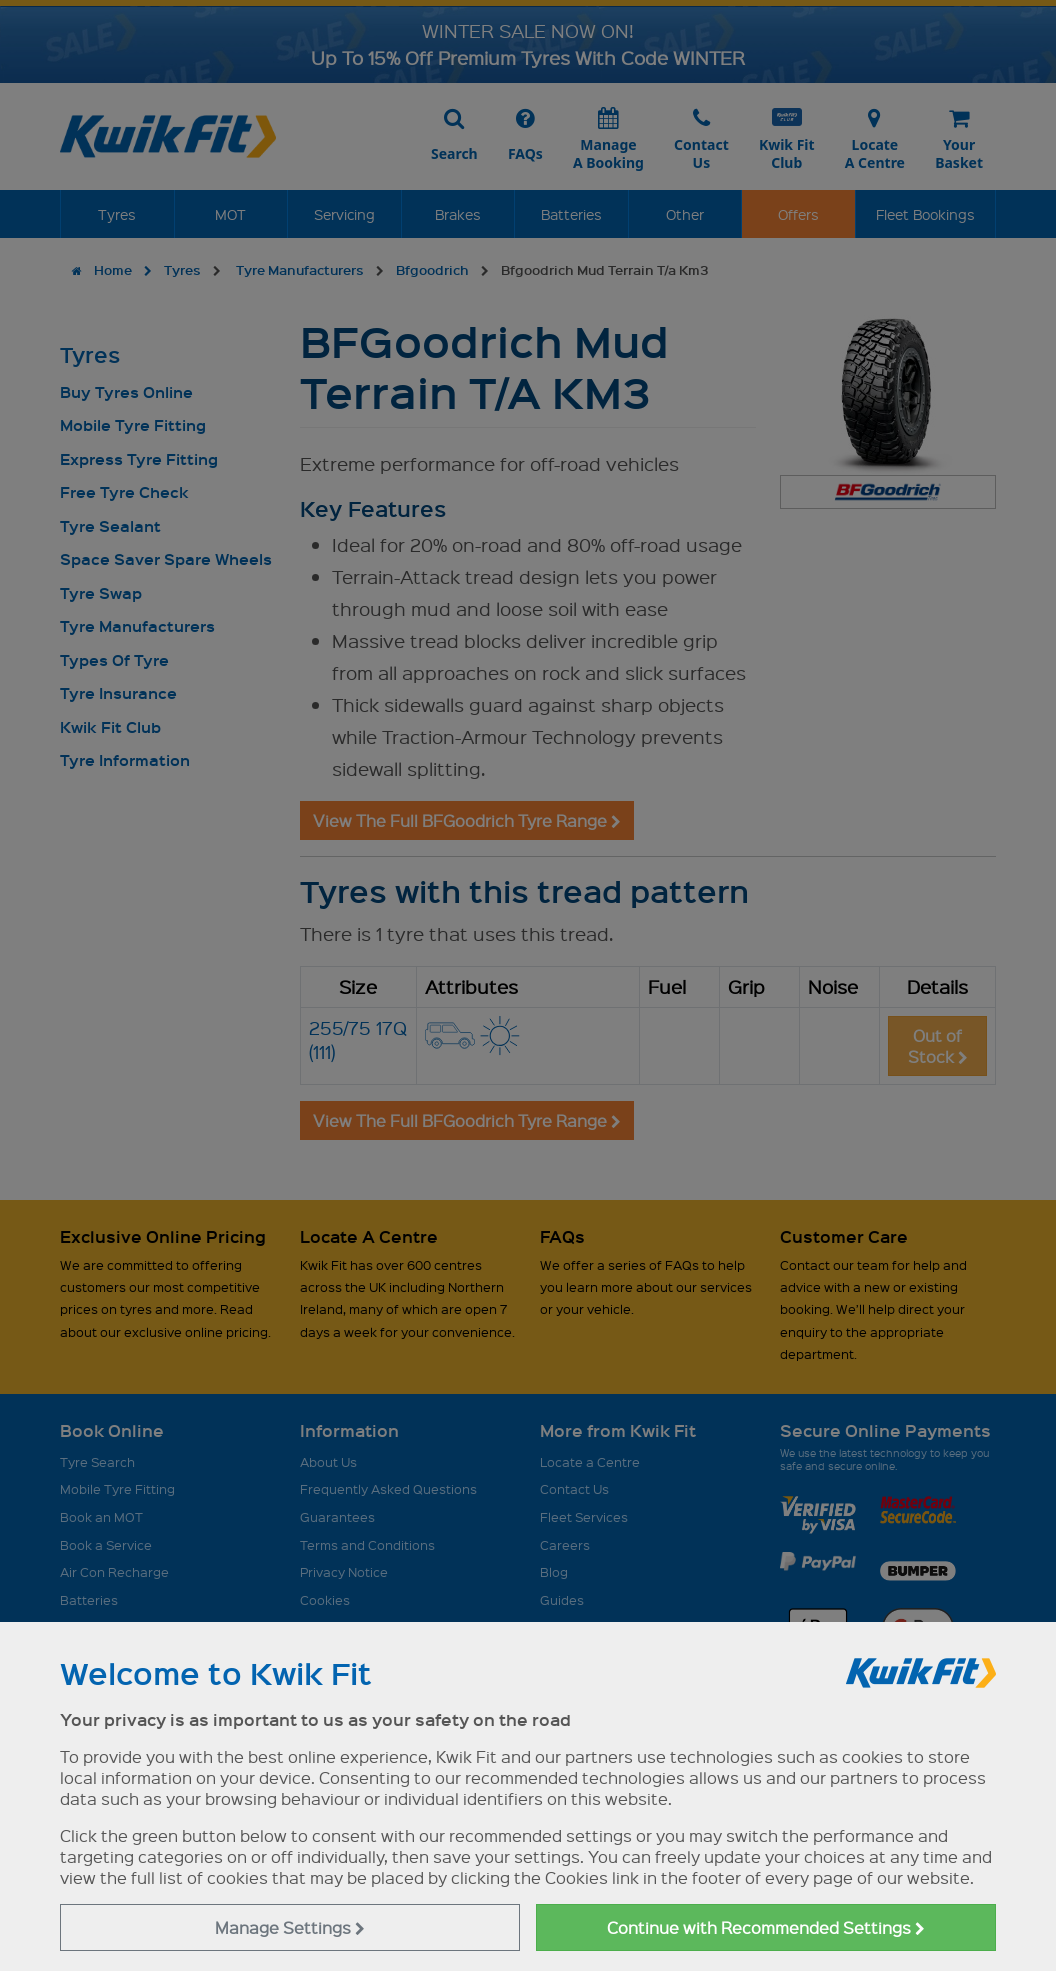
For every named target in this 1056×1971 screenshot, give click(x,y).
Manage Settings (290, 1927)
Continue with (766, 1927)
